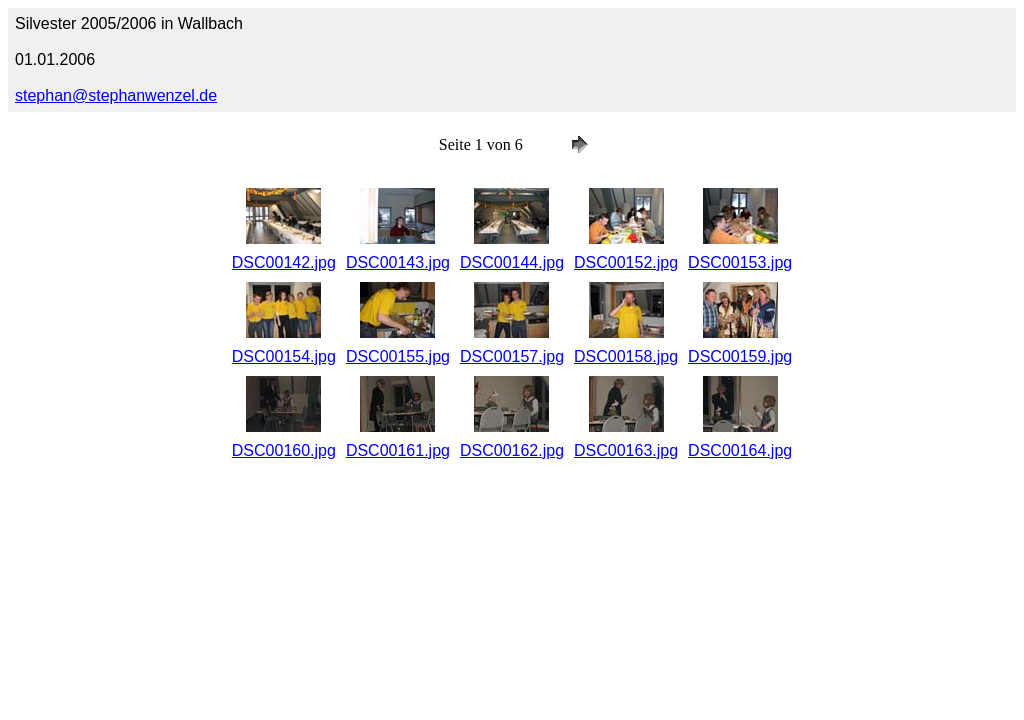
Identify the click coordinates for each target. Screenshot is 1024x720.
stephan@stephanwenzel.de (116, 95)
